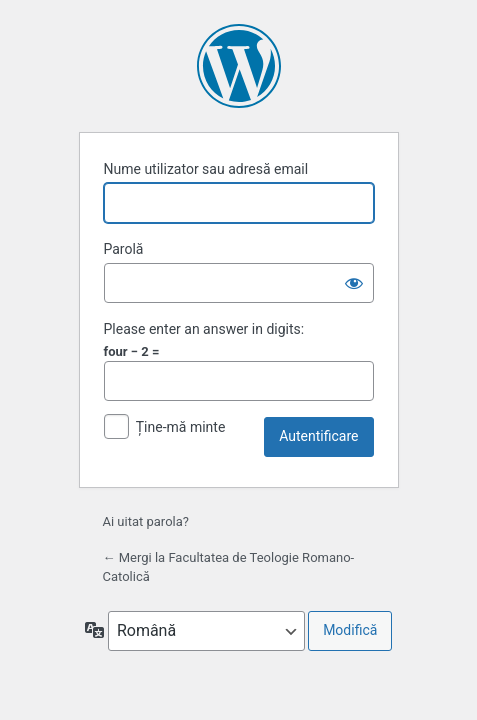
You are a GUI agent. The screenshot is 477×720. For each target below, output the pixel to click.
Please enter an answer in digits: (204, 329)
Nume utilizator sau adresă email (206, 169)
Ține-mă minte (181, 427)
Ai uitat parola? (146, 521)
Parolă (124, 249)
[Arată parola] (354, 283)
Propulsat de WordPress (239, 66)
